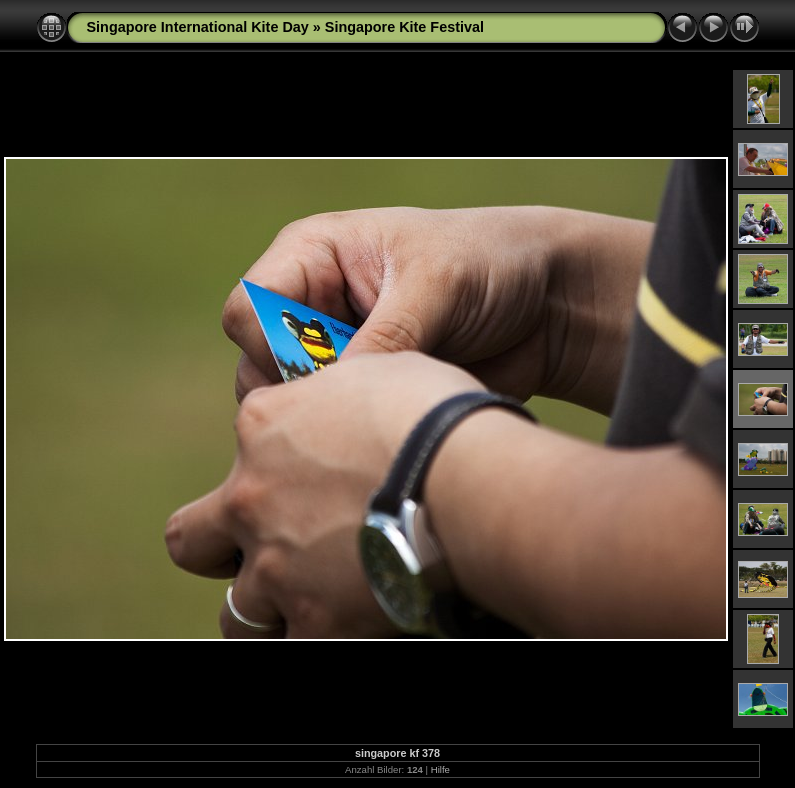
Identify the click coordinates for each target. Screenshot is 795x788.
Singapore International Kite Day (198, 27)
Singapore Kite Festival (404, 27)
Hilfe (440, 769)
